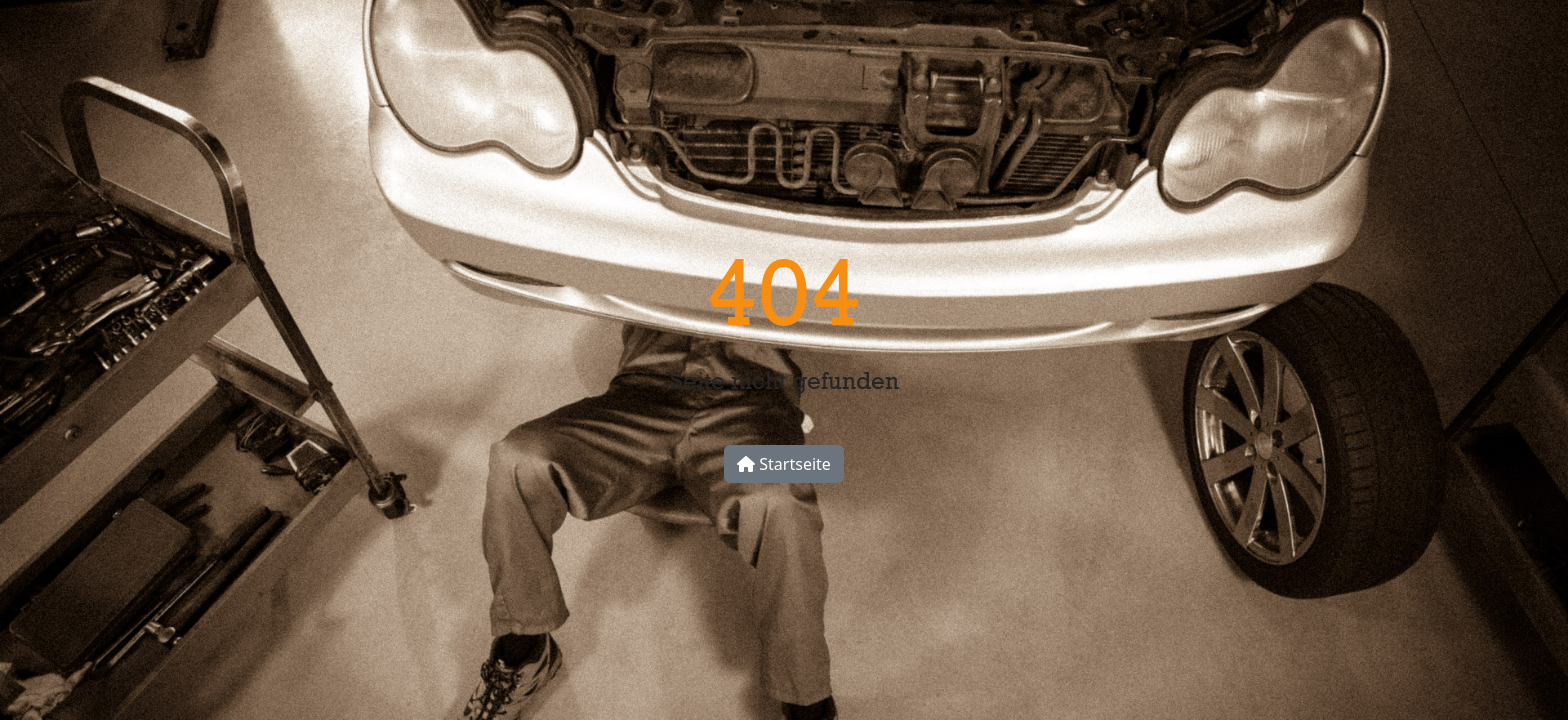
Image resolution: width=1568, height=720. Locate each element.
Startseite (784, 464)
